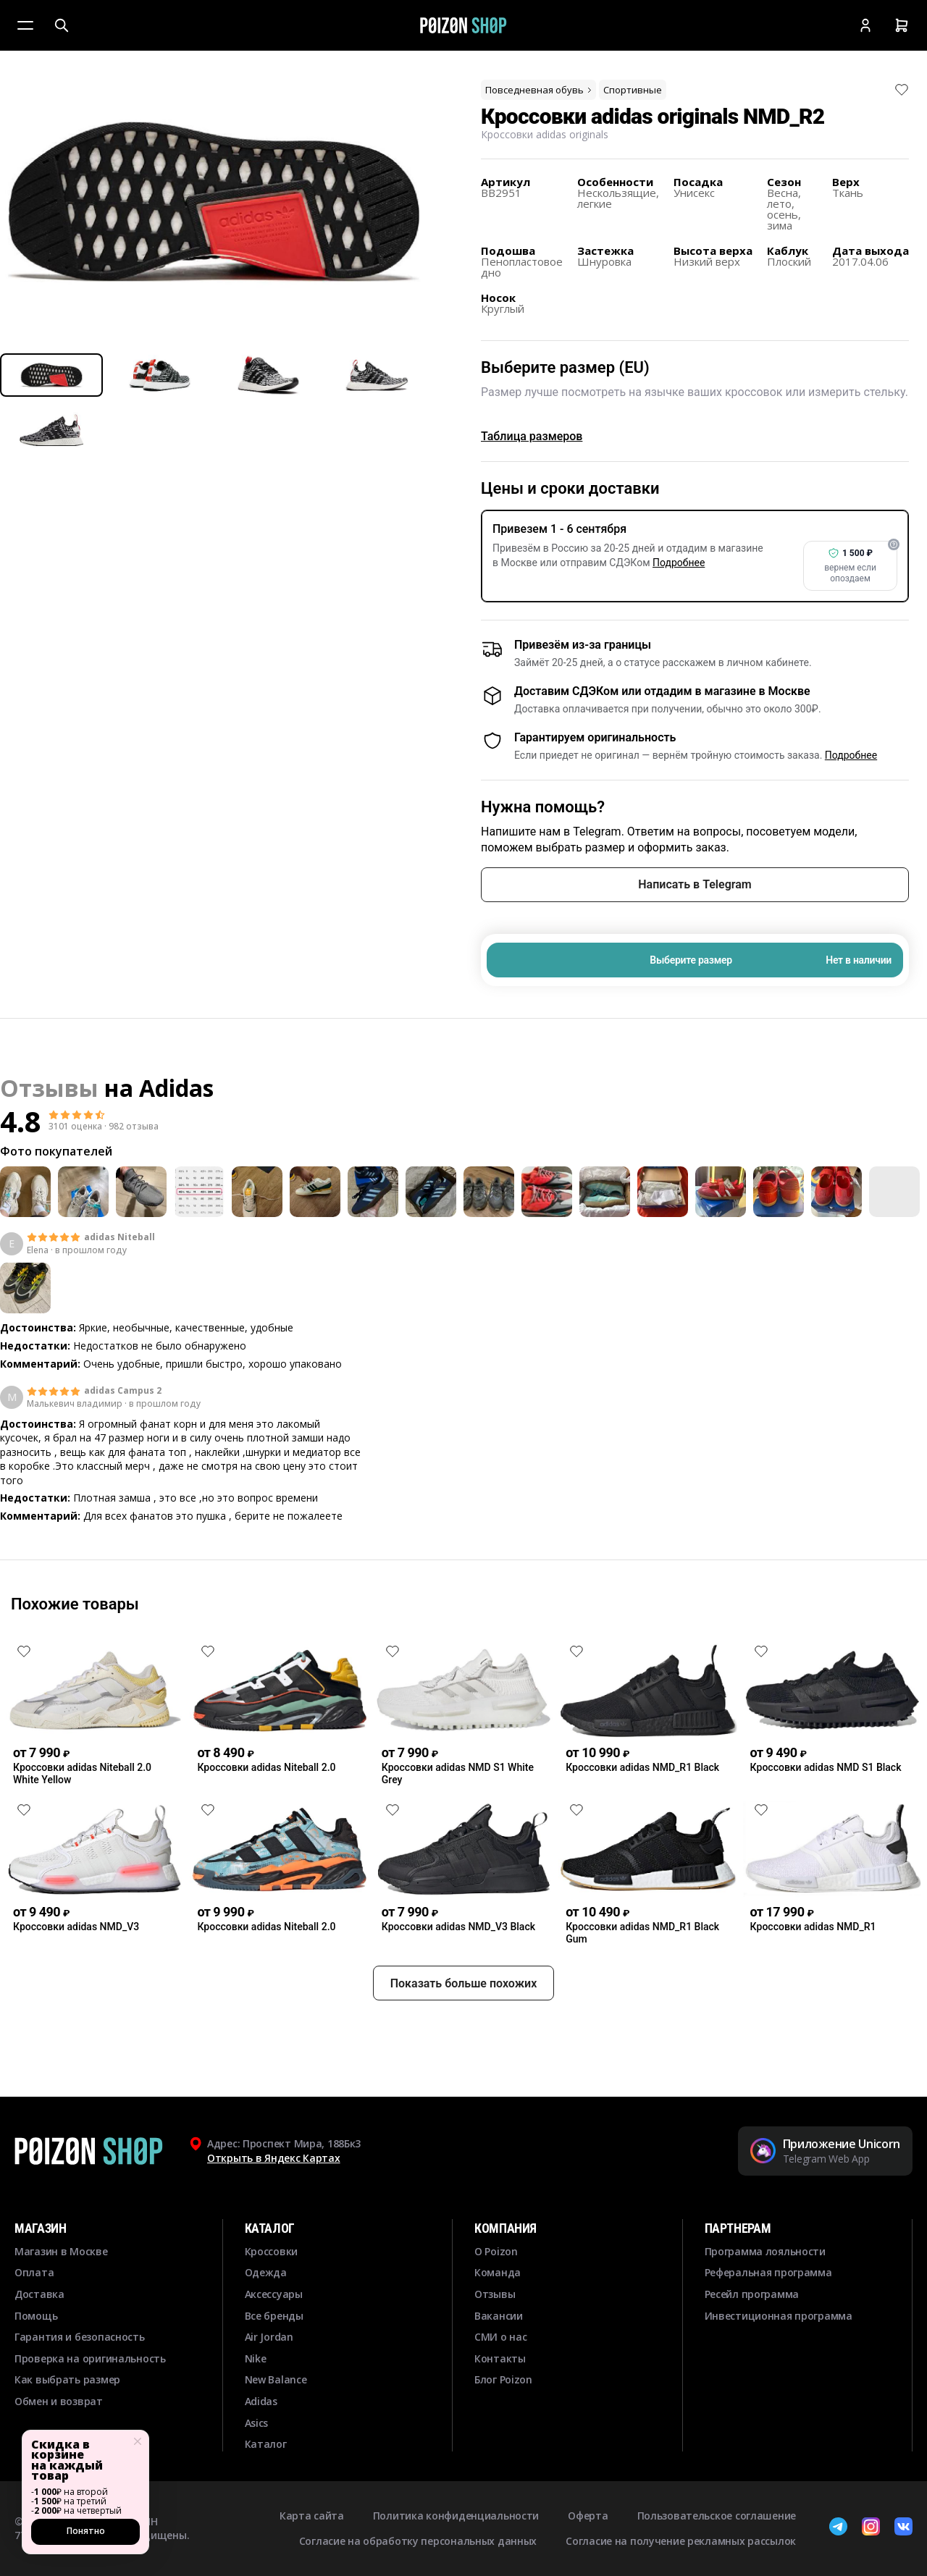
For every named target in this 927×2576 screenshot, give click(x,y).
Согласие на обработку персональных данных (418, 2541)
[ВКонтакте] (903, 2528)
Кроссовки (271, 2251)
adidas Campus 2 (123, 1391)
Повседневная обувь (539, 89)
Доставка (39, 2294)
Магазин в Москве (61, 2251)
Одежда (266, 2272)
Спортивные (632, 89)
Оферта (588, 2515)
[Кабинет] (865, 25)
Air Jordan (269, 2337)
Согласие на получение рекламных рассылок (681, 2541)
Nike (256, 2358)
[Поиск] (61, 25)
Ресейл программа (752, 2294)
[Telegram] (838, 2528)
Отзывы (494, 2294)
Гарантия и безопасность (79, 2337)
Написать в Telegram (694, 884)
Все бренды (274, 2316)
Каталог (266, 2444)
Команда (497, 2272)
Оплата (34, 2272)
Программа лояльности (765, 2251)
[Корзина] (902, 25)
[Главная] (463, 25)
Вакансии (498, 2316)
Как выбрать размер (67, 2379)
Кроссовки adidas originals (544, 134)
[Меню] (25, 25)
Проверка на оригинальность (90, 2358)
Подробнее (679, 562)
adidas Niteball (119, 1237)
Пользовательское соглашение (716, 2515)
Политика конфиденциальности (456, 2515)
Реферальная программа (768, 2272)
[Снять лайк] (902, 90)
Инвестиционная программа (778, 2316)
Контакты (500, 2358)
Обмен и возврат (58, 2401)
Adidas (176, 1087)
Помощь (35, 2316)
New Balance (276, 2379)
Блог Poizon (503, 2379)
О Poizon (496, 2251)
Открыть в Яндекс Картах (273, 2158)
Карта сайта (312, 2515)
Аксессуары (274, 2294)
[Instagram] (871, 2528)
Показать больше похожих (463, 2035)
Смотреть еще (463, 1556)
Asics (257, 2423)
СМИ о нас (500, 2337)
